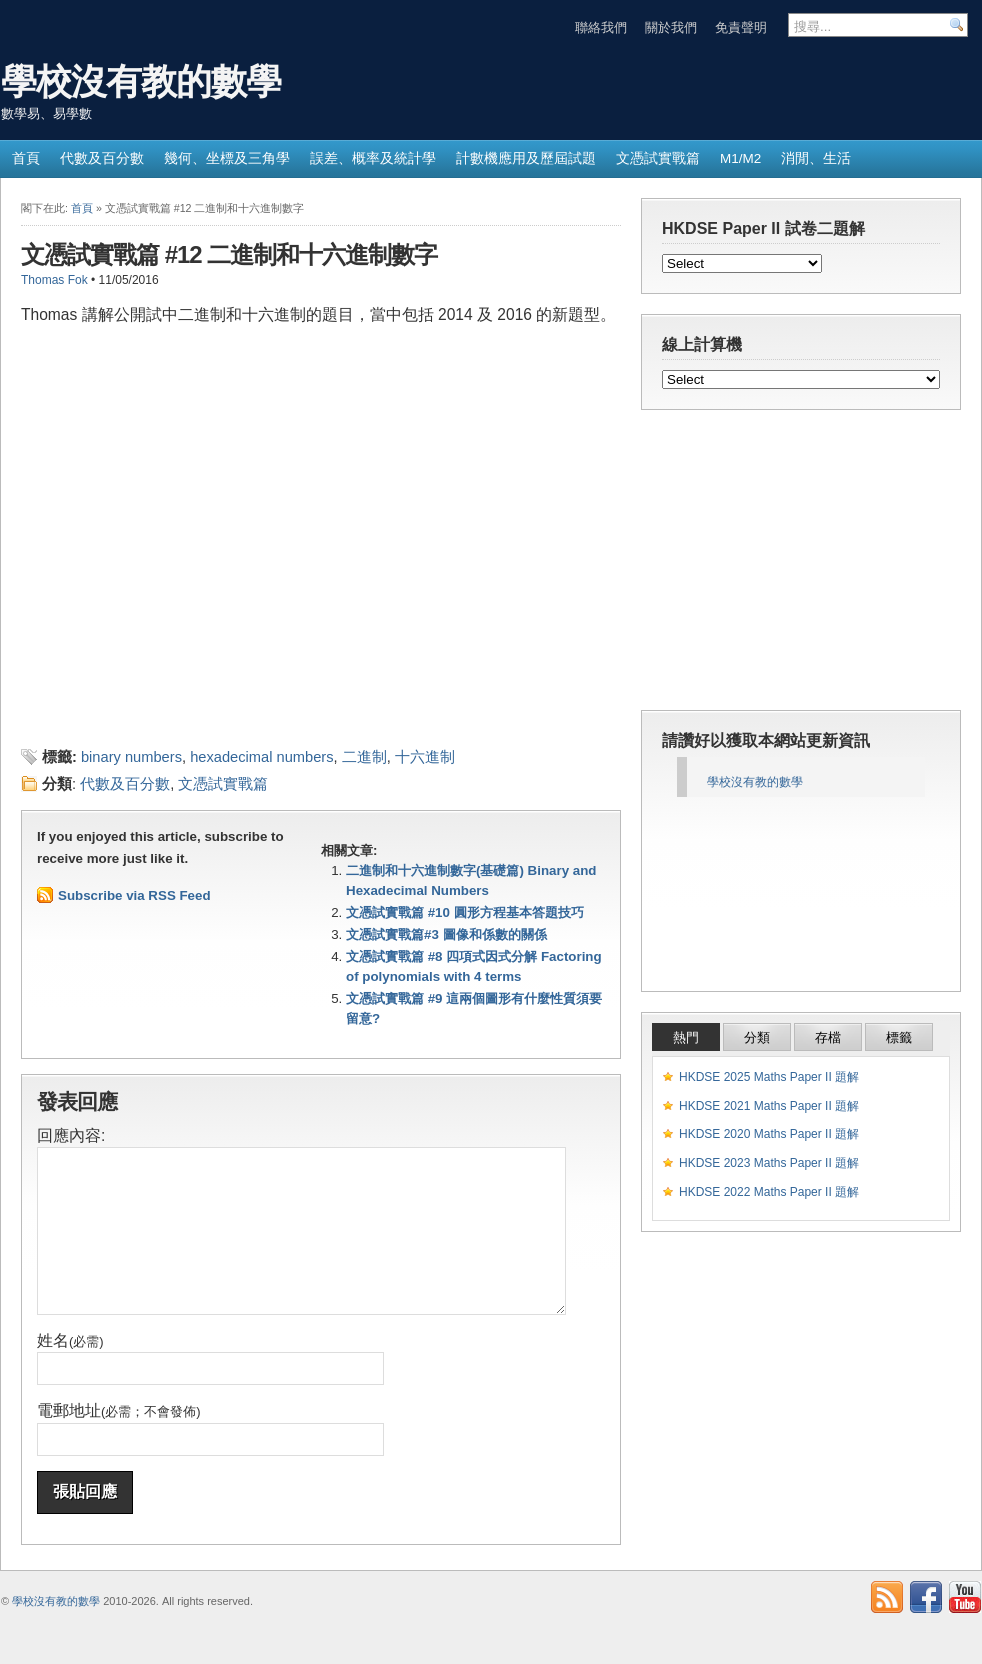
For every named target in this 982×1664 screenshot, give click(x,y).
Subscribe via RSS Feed (134, 895)
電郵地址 (119, 1440)
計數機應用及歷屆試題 (526, 158)
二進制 (364, 757)
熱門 (686, 1037)
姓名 (70, 1370)
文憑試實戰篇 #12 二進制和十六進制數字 (229, 254)
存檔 (828, 1037)
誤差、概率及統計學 (373, 158)
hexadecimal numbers (261, 757)
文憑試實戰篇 (658, 158)
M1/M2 (740, 158)
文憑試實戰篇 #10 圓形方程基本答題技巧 (465, 912)
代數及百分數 (102, 158)
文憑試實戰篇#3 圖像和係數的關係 (446, 934)
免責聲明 (741, 27)
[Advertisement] (255, 702)
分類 (757, 1037)
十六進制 (425, 757)
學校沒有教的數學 (141, 81)
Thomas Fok (54, 280)
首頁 (26, 158)
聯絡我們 (601, 27)
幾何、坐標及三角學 (227, 158)
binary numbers (131, 757)
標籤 (899, 1037)
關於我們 (671, 27)
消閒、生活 (816, 158)
